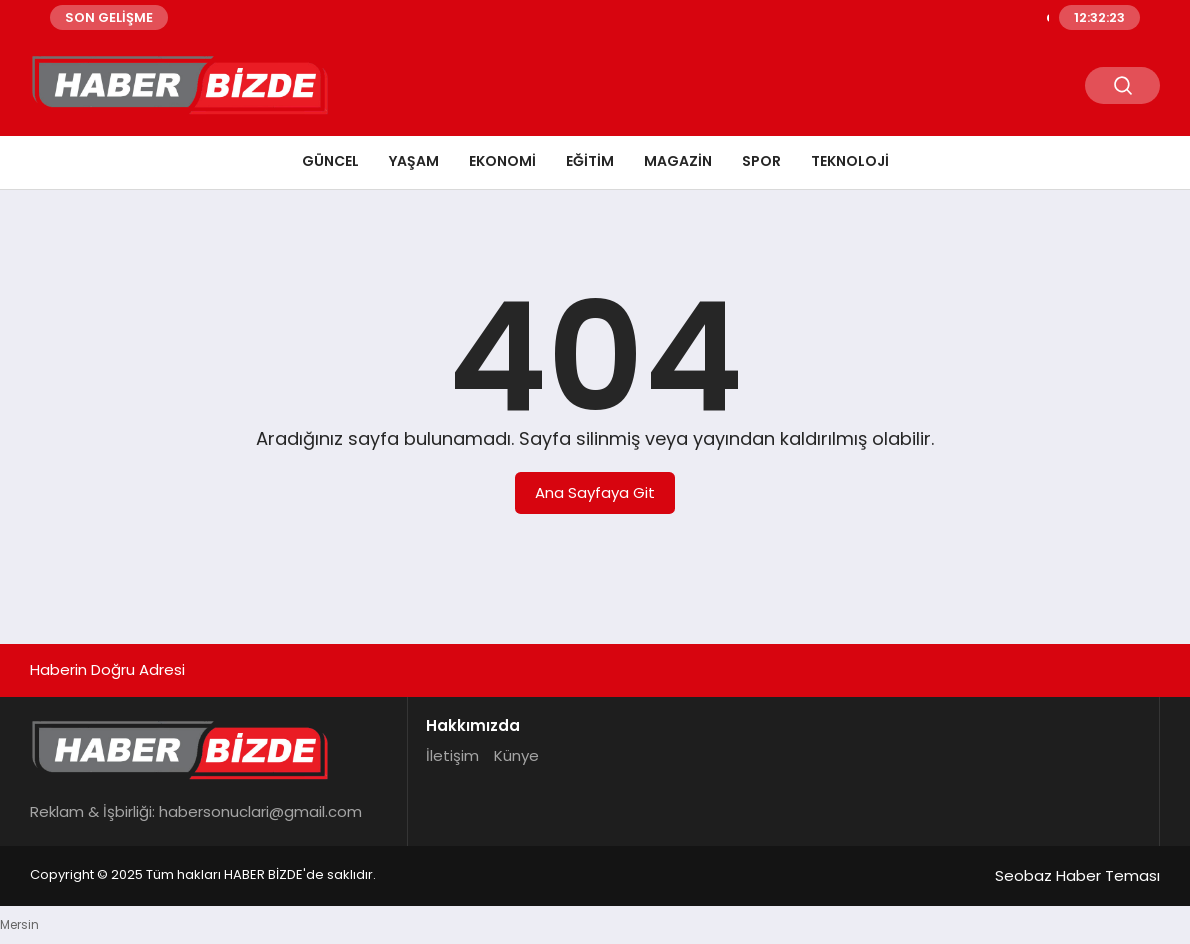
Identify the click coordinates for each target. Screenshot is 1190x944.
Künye (516, 755)
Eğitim (590, 161)
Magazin (678, 161)
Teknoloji (850, 161)
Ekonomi (502, 161)
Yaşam (414, 161)
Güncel (330, 161)
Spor (761, 161)
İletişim (452, 755)
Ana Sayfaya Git (595, 492)
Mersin (19, 924)
